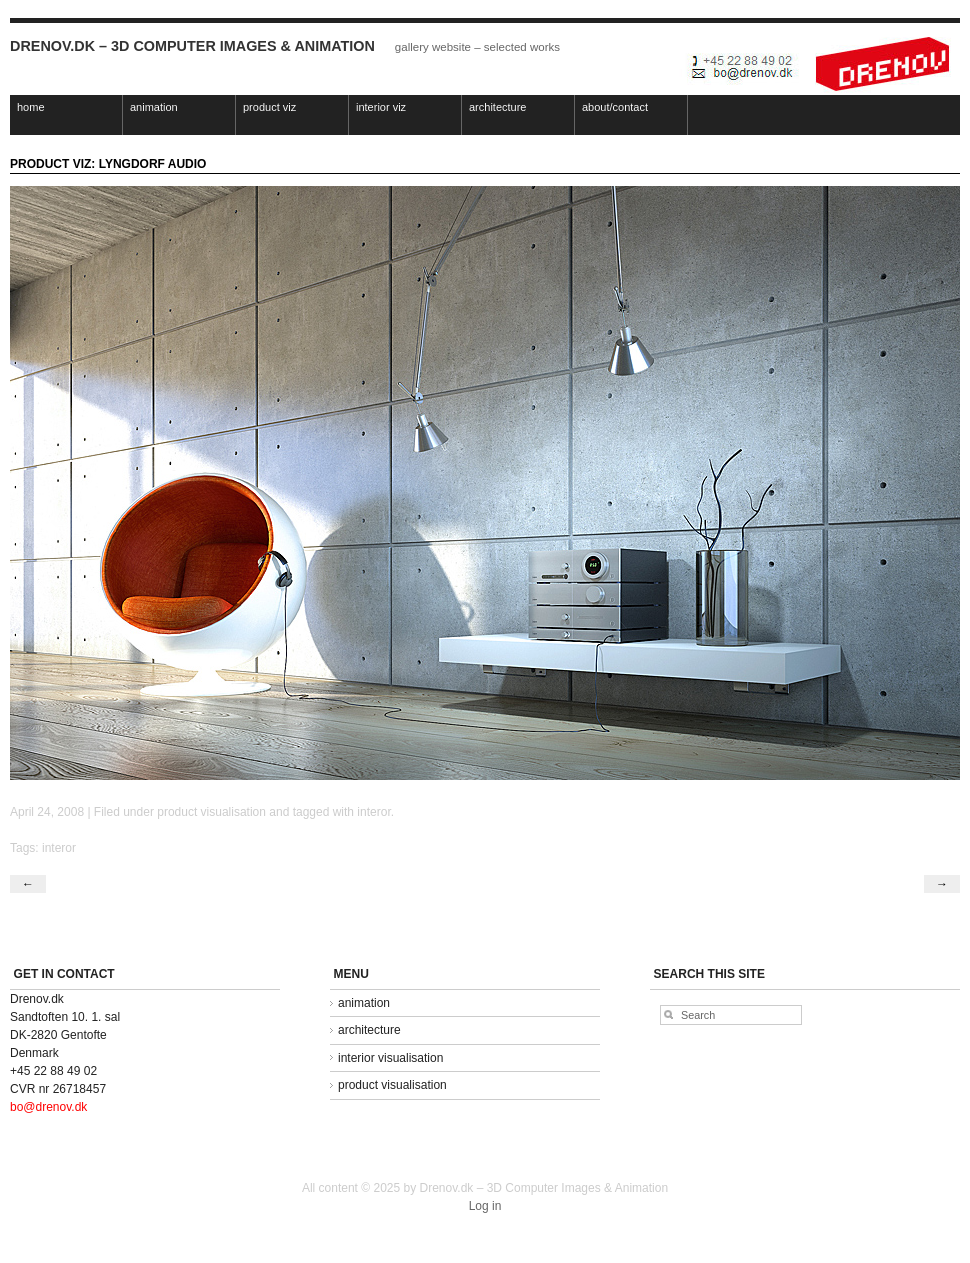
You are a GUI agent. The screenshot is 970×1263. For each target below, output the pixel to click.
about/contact (615, 107)
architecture (497, 107)
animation (154, 107)
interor (373, 812)
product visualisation (211, 812)
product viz (269, 107)
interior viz (381, 107)
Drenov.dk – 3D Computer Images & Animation (192, 46)
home (31, 107)
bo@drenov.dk (48, 1107)
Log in (485, 1206)
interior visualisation (390, 1058)
